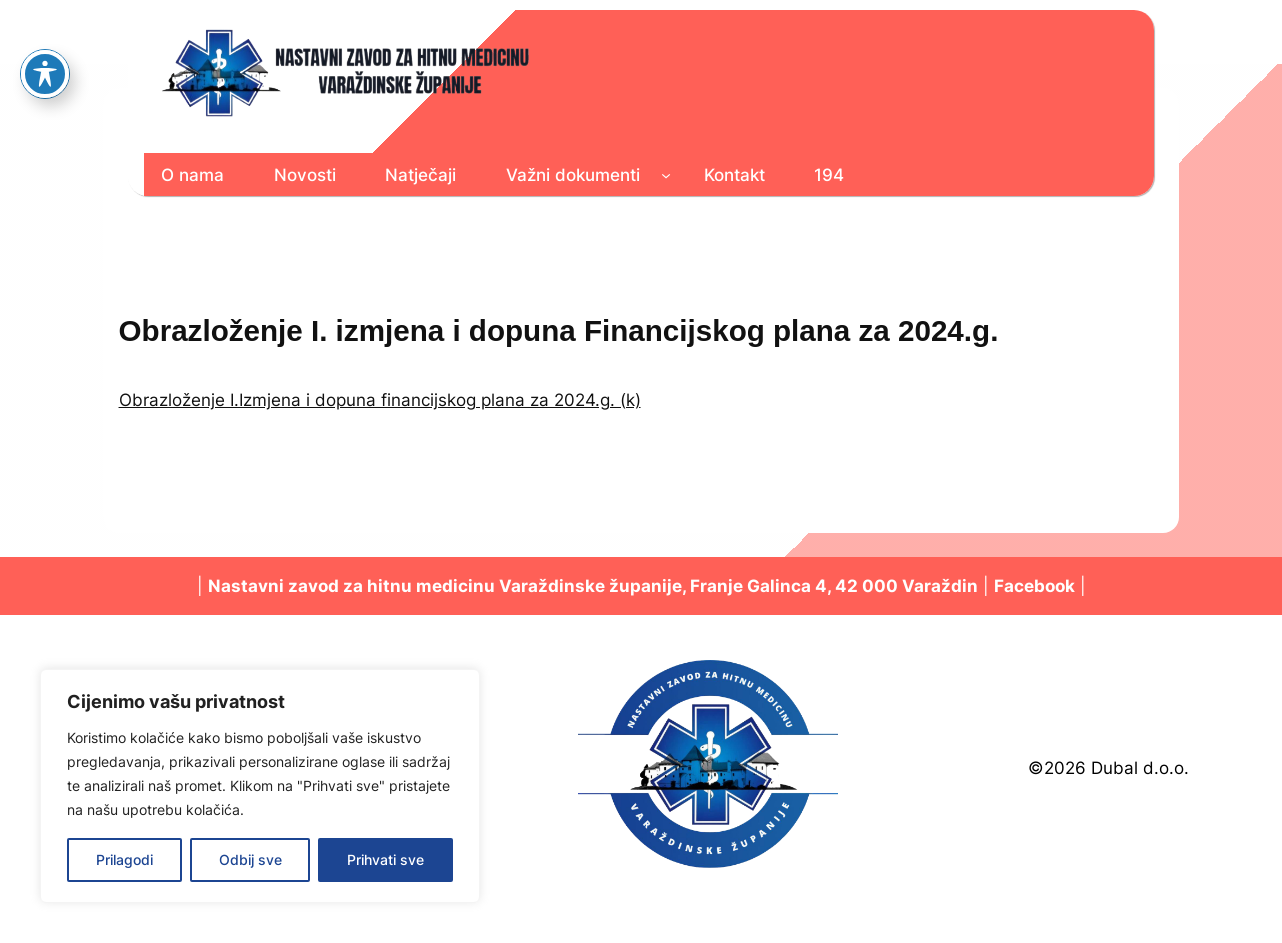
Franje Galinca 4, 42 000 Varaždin (834, 586)
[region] (260, 786)
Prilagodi (124, 859)
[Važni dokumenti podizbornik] (666, 175)
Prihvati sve (385, 859)
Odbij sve (250, 859)
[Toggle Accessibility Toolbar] (45, 39)
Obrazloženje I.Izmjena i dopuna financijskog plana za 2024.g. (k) (380, 400)
